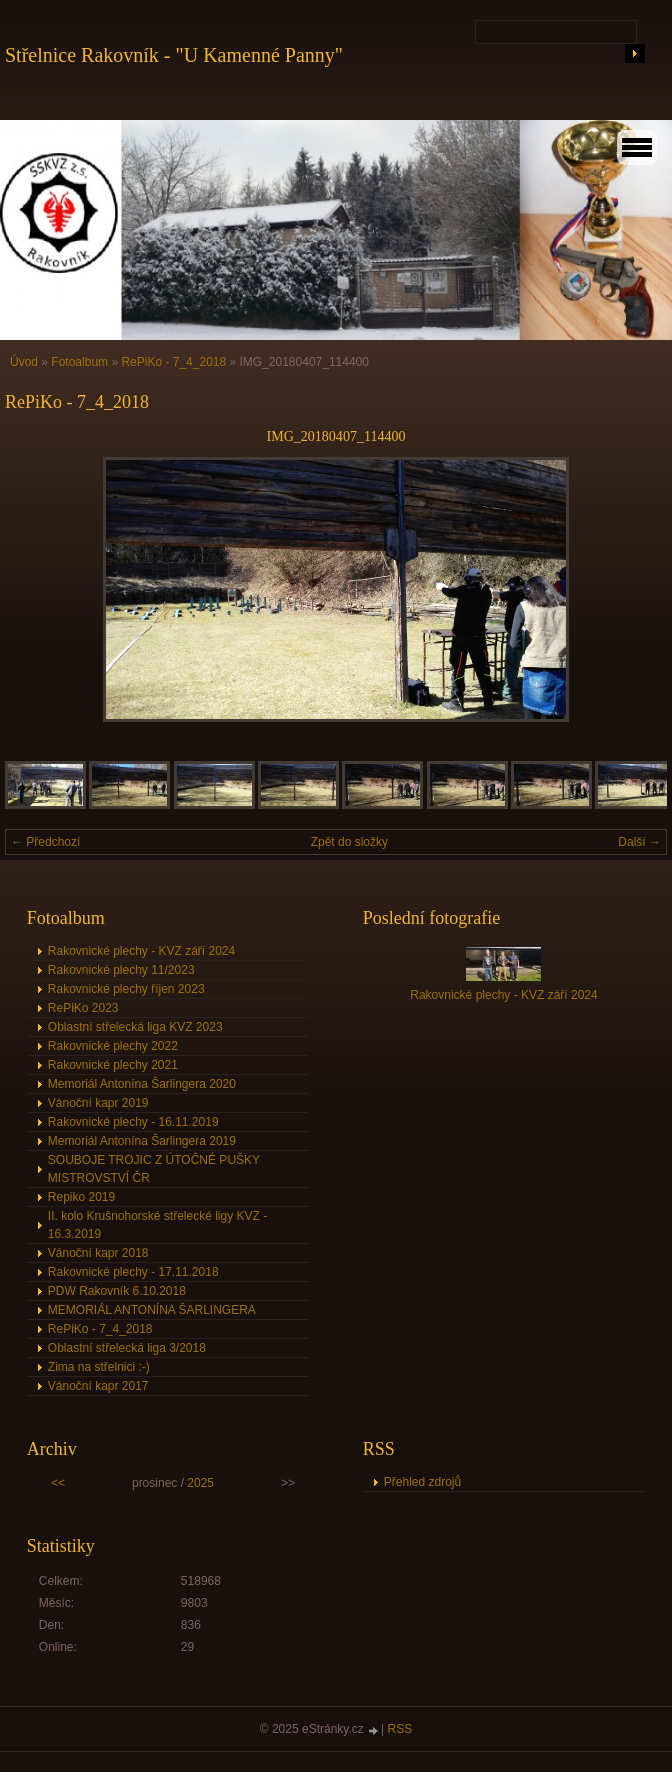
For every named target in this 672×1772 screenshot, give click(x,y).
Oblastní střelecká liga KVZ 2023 (135, 1027)
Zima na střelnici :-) (99, 1367)
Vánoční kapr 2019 (98, 1103)
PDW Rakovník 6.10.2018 (117, 1291)
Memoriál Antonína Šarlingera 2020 (142, 1084)
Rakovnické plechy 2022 (113, 1046)
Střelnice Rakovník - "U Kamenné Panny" (174, 55)
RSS (400, 1729)
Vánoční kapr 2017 (98, 1386)
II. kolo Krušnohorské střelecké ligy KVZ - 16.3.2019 (157, 1225)
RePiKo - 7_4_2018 (173, 362)
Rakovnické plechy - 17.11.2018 (133, 1272)
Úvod (24, 362)
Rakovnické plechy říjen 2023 (126, 989)
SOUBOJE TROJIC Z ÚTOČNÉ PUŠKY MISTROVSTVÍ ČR (154, 1169)
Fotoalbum (79, 362)
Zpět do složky (349, 842)
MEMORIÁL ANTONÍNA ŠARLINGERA (152, 1310)
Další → (639, 842)
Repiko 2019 (81, 1197)
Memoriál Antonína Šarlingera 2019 (142, 1141)
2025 (200, 1483)
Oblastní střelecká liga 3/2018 (127, 1348)
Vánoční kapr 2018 (98, 1253)
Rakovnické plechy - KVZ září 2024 (141, 951)
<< (58, 1483)
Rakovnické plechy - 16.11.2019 (133, 1122)
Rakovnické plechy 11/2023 (121, 970)
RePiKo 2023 (83, 1008)
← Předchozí (45, 842)
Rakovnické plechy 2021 (113, 1065)
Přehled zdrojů (422, 1482)
